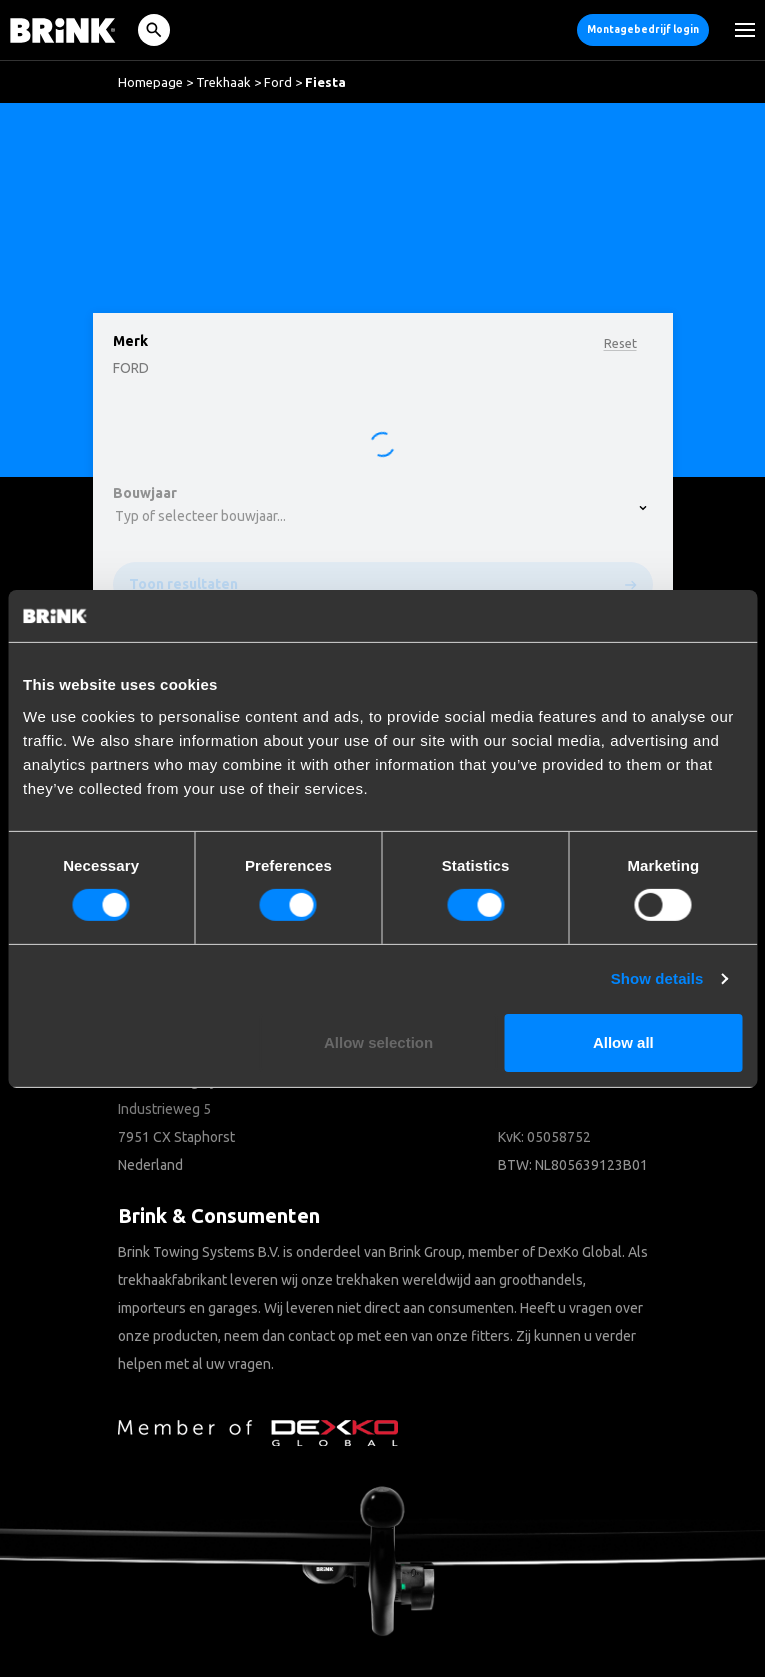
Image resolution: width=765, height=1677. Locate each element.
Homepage (150, 82)
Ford (278, 82)
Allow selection (378, 1042)
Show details (657, 978)
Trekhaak (223, 82)
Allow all (623, 1042)
